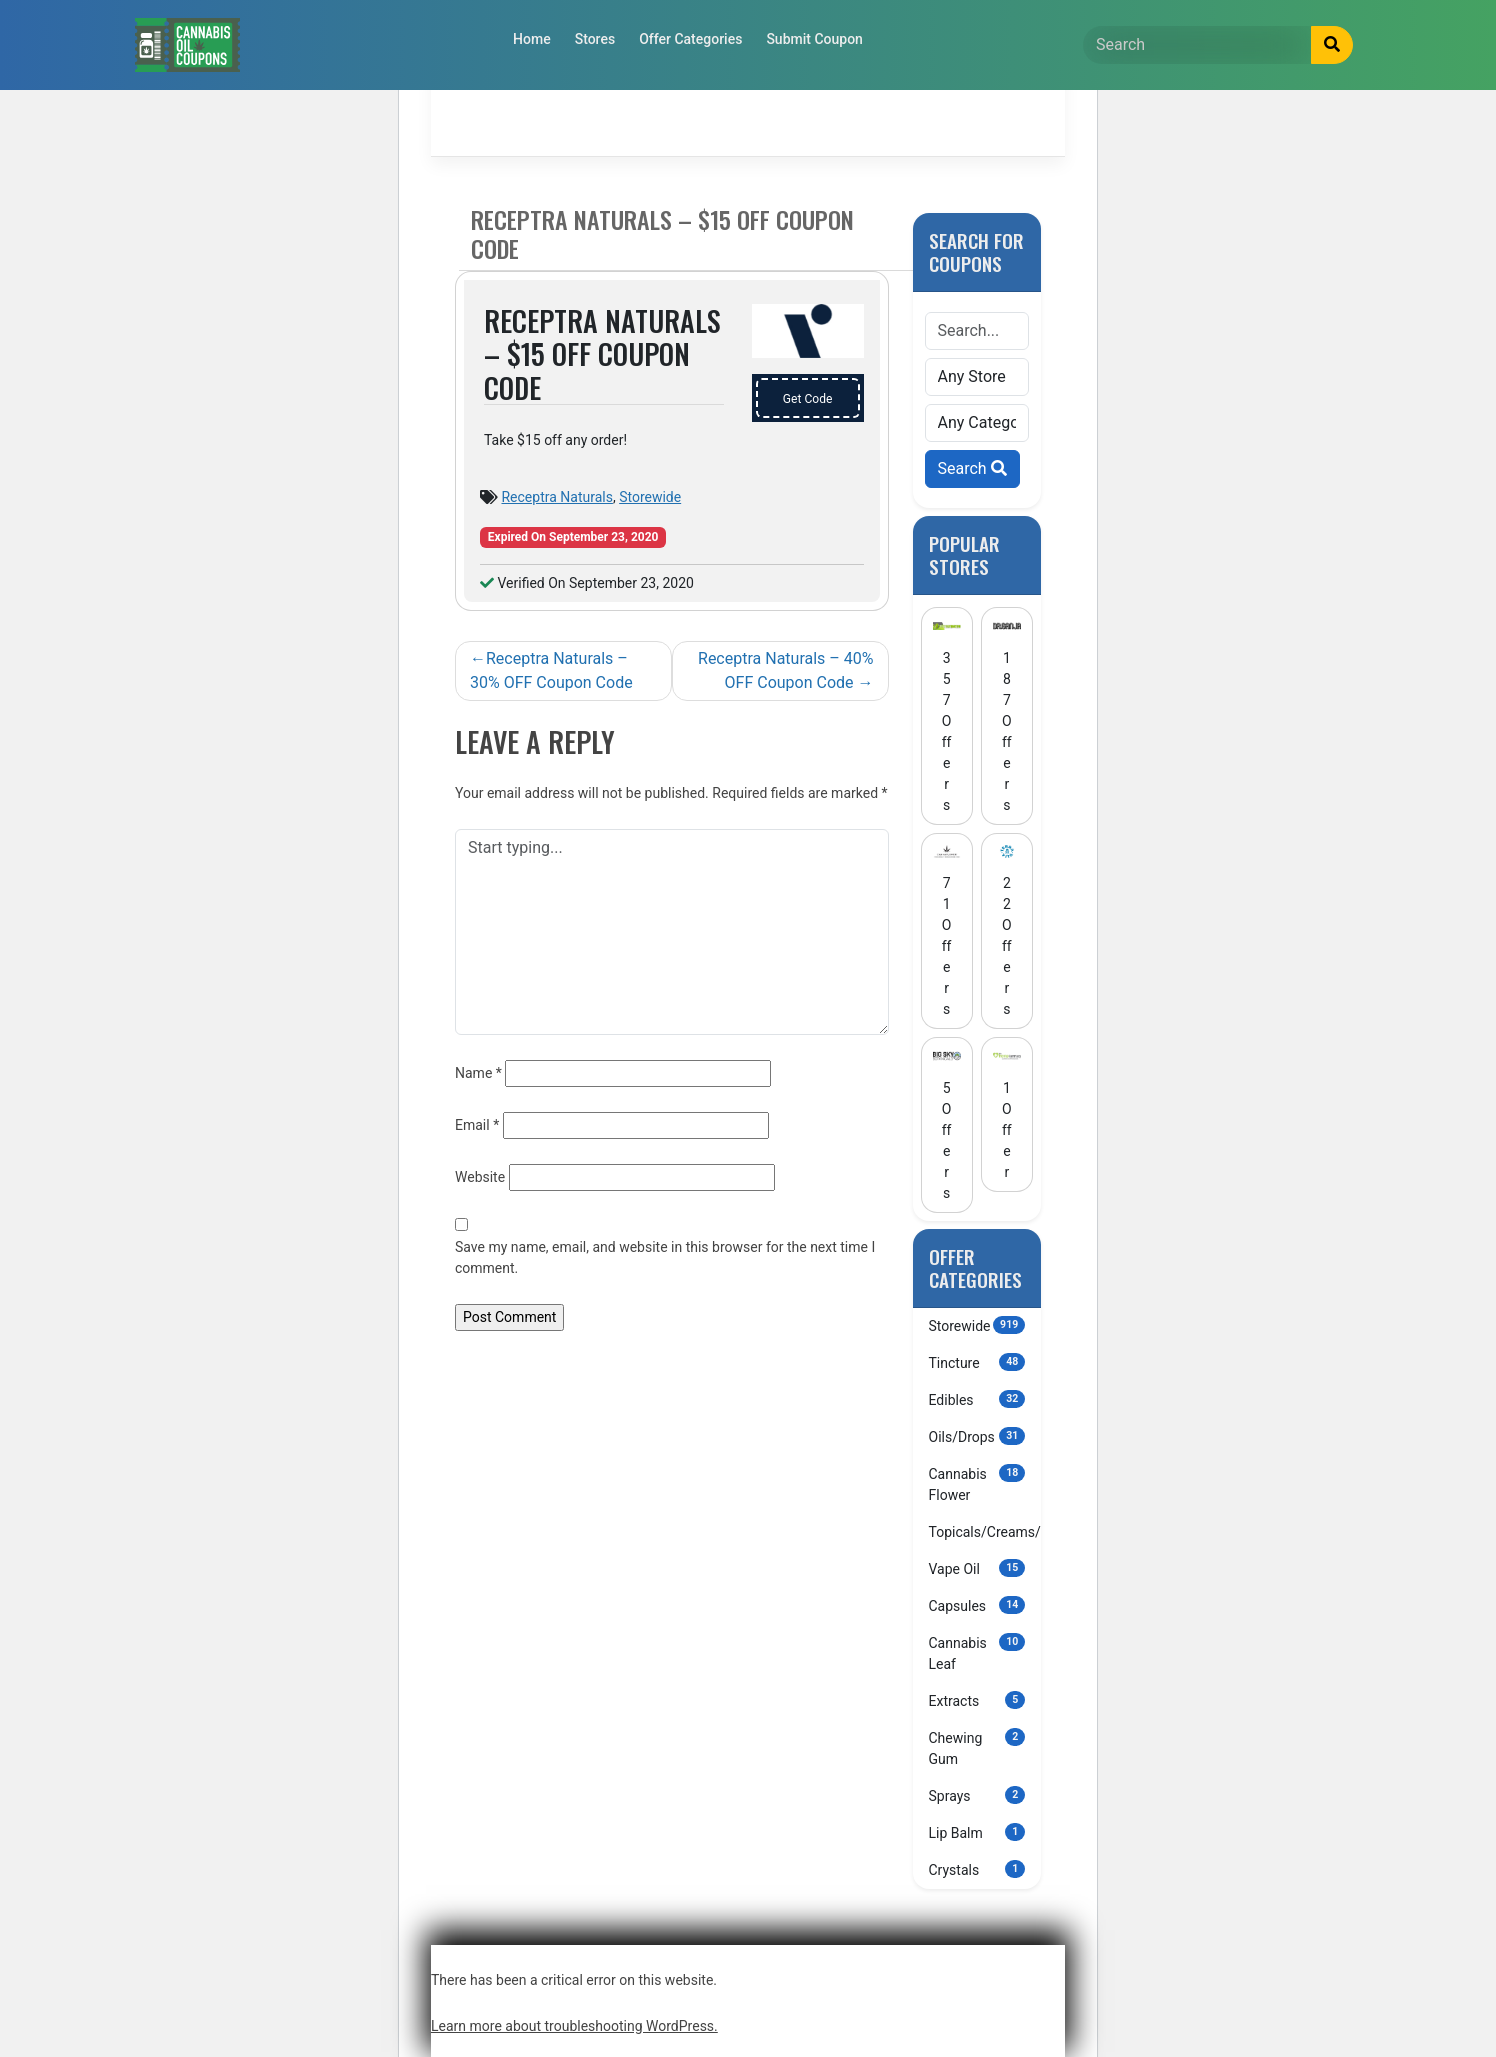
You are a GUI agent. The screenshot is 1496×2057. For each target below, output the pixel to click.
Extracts (977, 1700)
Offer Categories (690, 39)
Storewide (650, 497)
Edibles (977, 1399)
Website (480, 1177)
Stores (595, 39)
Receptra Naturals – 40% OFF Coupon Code (785, 670)
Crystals (977, 1869)
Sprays (977, 1795)
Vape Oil (977, 1568)
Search (972, 468)
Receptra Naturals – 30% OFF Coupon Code (551, 670)
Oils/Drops (977, 1436)
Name (478, 1073)
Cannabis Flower (977, 1483)
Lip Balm (977, 1832)
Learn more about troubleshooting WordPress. (574, 2026)
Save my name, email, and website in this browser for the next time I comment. (665, 1257)
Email (477, 1125)
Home (532, 39)
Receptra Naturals (556, 497)
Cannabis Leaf (977, 1652)
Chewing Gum (977, 1747)
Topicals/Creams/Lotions (985, 1531)
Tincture (977, 1362)
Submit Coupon (814, 39)
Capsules (977, 1605)
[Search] (1197, 45)
